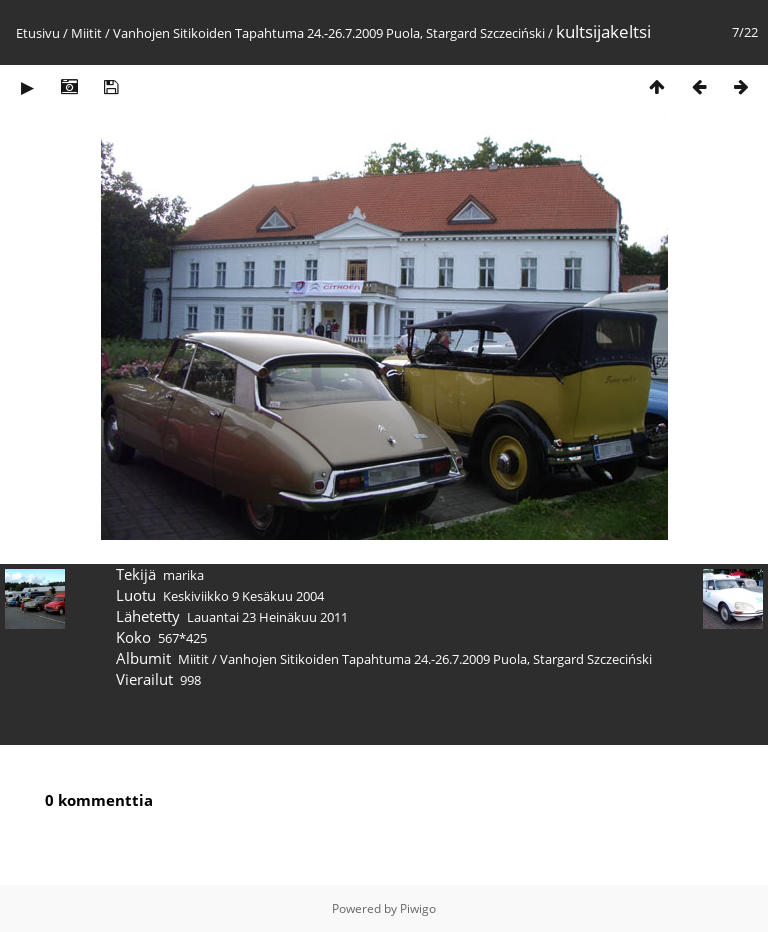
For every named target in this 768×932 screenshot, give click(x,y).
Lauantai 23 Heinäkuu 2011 (267, 617)
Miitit (86, 33)
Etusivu (38, 33)
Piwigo (418, 908)
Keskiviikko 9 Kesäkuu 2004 (243, 596)
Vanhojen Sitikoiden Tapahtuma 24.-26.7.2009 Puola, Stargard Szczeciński (329, 33)
